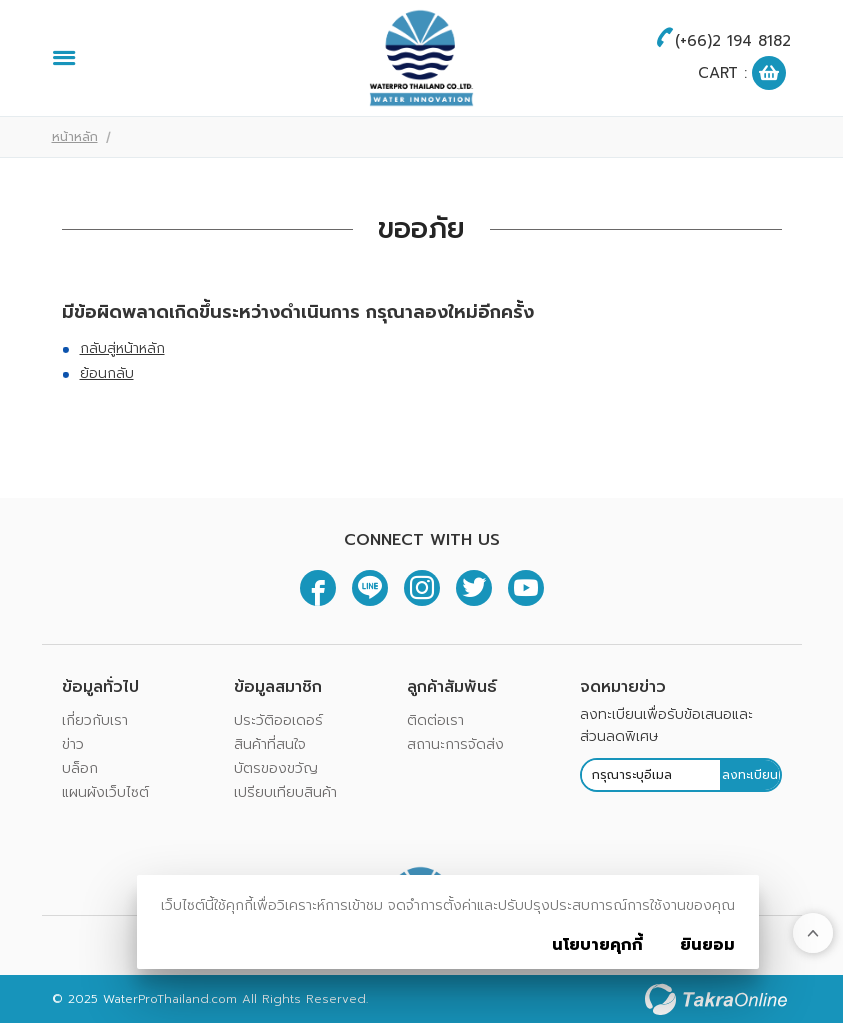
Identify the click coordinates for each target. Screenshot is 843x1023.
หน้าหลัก (75, 137)
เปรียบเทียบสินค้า (285, 792)
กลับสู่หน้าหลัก (122, 348)
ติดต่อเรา (435, 720)
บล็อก (80, 768)
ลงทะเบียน (750, 775)
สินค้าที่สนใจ (270, 744)
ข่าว (73, 744)
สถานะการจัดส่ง (455, 744)
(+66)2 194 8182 (733, 41)
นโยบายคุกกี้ (597, 945)
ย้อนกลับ (107, 373)
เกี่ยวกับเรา (95, 720)
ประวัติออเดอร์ (278, 720)
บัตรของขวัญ (276, 768)
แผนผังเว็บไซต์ (105, 792)
